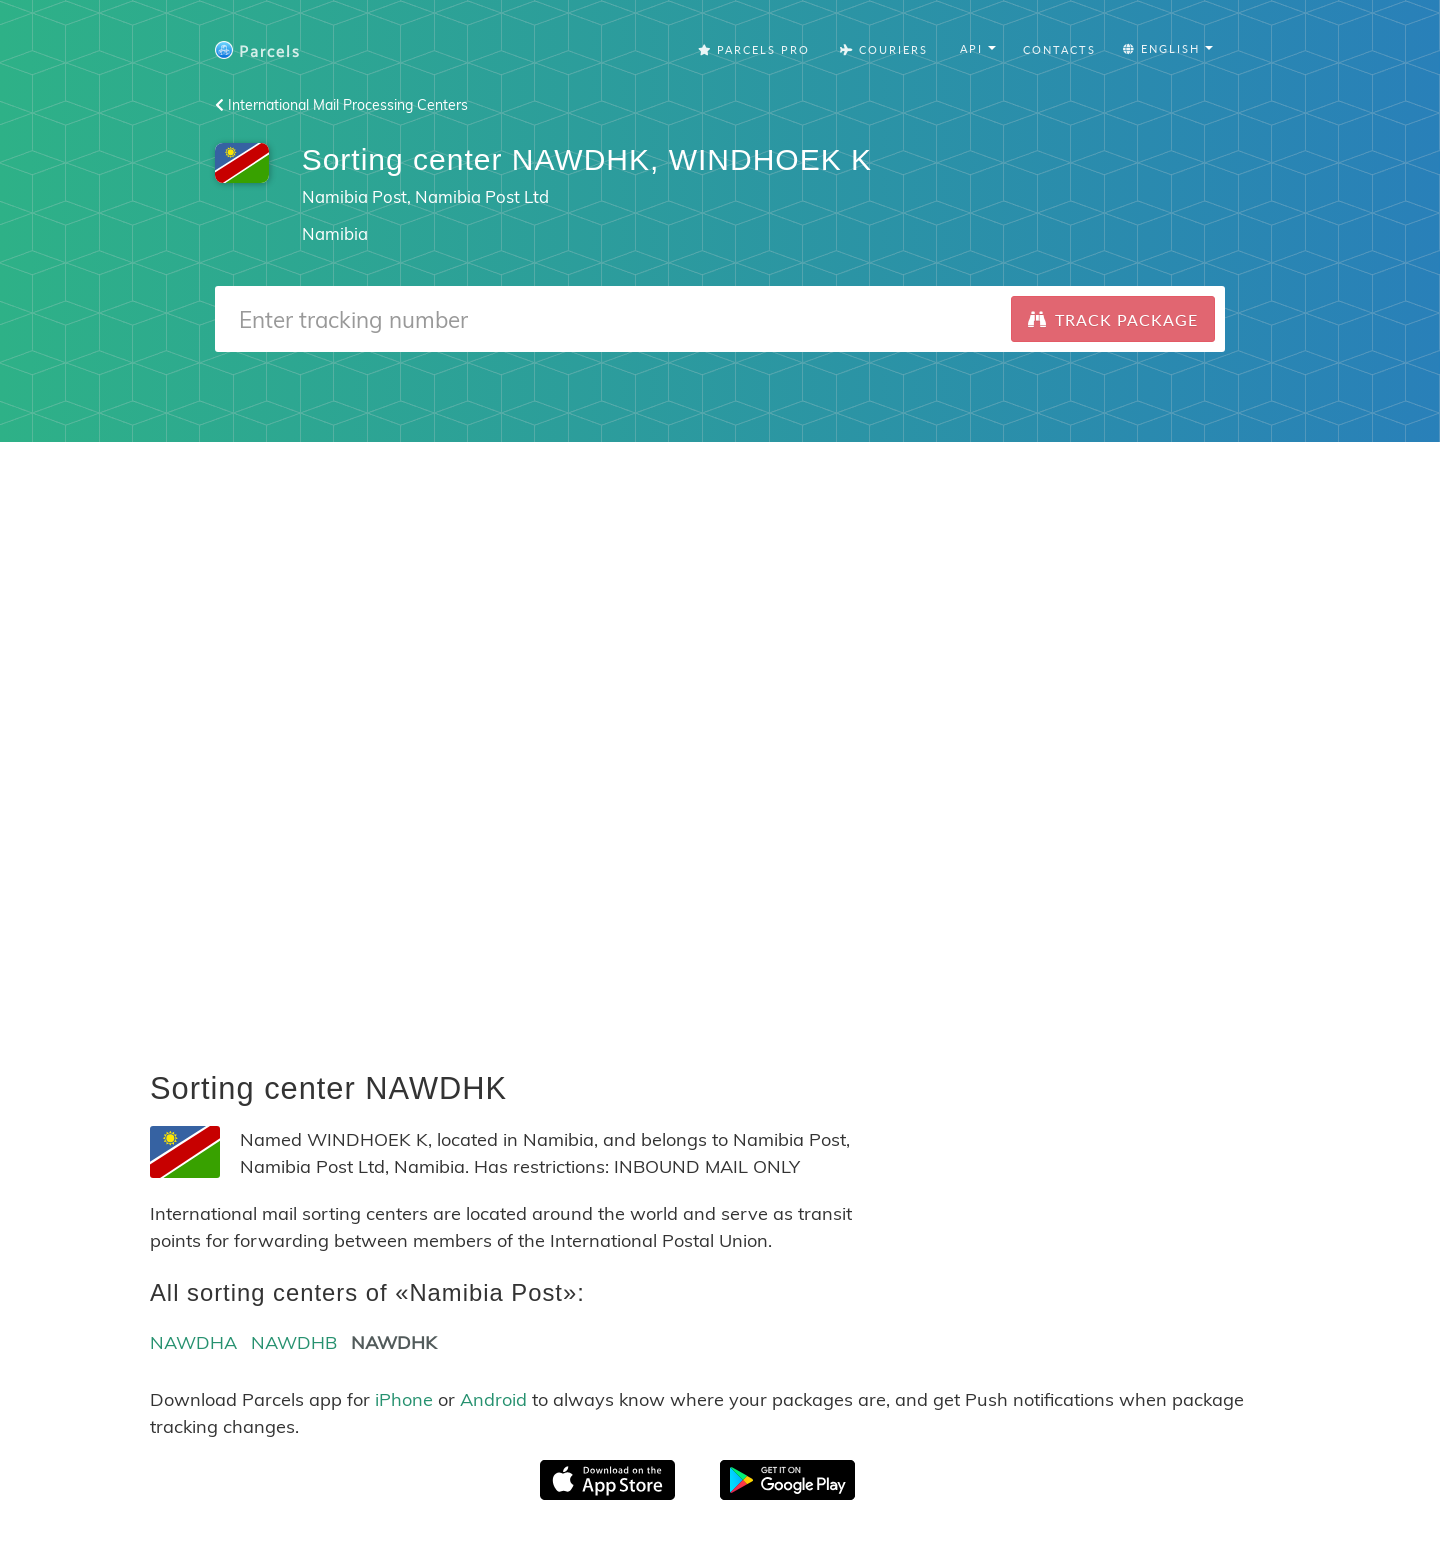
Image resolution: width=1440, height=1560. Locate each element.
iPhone (404, 1399)
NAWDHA (193, 1342)
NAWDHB (294, 1342)
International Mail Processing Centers (341, 105)
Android (493, 1399)
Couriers (884, 49)
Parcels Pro (754, 49)
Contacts (1059, 49)
